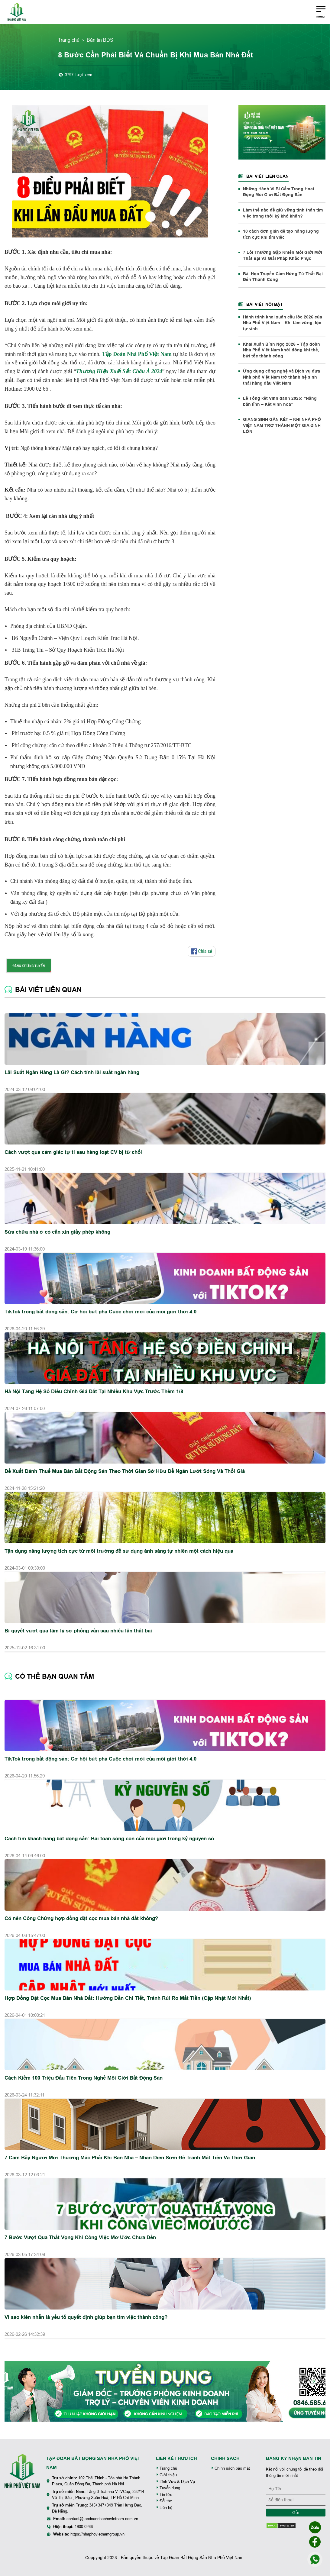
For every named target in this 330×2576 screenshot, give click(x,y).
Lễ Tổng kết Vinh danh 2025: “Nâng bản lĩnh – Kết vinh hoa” (280, 401)
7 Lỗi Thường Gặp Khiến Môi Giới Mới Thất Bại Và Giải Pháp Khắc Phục (282, 255)
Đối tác (164, 2501)
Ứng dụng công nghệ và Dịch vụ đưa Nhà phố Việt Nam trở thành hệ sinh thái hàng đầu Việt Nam (281, 377)
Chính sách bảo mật (230, 2468)
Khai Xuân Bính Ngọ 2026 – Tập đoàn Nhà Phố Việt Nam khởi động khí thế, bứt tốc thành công (281, 350)
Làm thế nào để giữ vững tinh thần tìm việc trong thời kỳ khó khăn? (283, 213)
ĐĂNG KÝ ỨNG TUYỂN (29, 966)
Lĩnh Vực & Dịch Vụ (175, 2481)
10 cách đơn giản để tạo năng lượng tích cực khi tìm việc (281, 234)
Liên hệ (164, 2507)
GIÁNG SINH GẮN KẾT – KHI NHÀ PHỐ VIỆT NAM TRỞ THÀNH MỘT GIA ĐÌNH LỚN (282, 425)
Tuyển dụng (168, 2488)
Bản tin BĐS (100, 40)
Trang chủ (68, 40)
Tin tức (164, 2494)
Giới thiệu (166, 2475)
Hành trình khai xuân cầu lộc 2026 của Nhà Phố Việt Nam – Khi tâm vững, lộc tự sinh (282, 323)
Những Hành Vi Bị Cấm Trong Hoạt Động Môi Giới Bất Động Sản (278, 191)
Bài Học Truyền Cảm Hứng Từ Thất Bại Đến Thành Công (283, 276)
